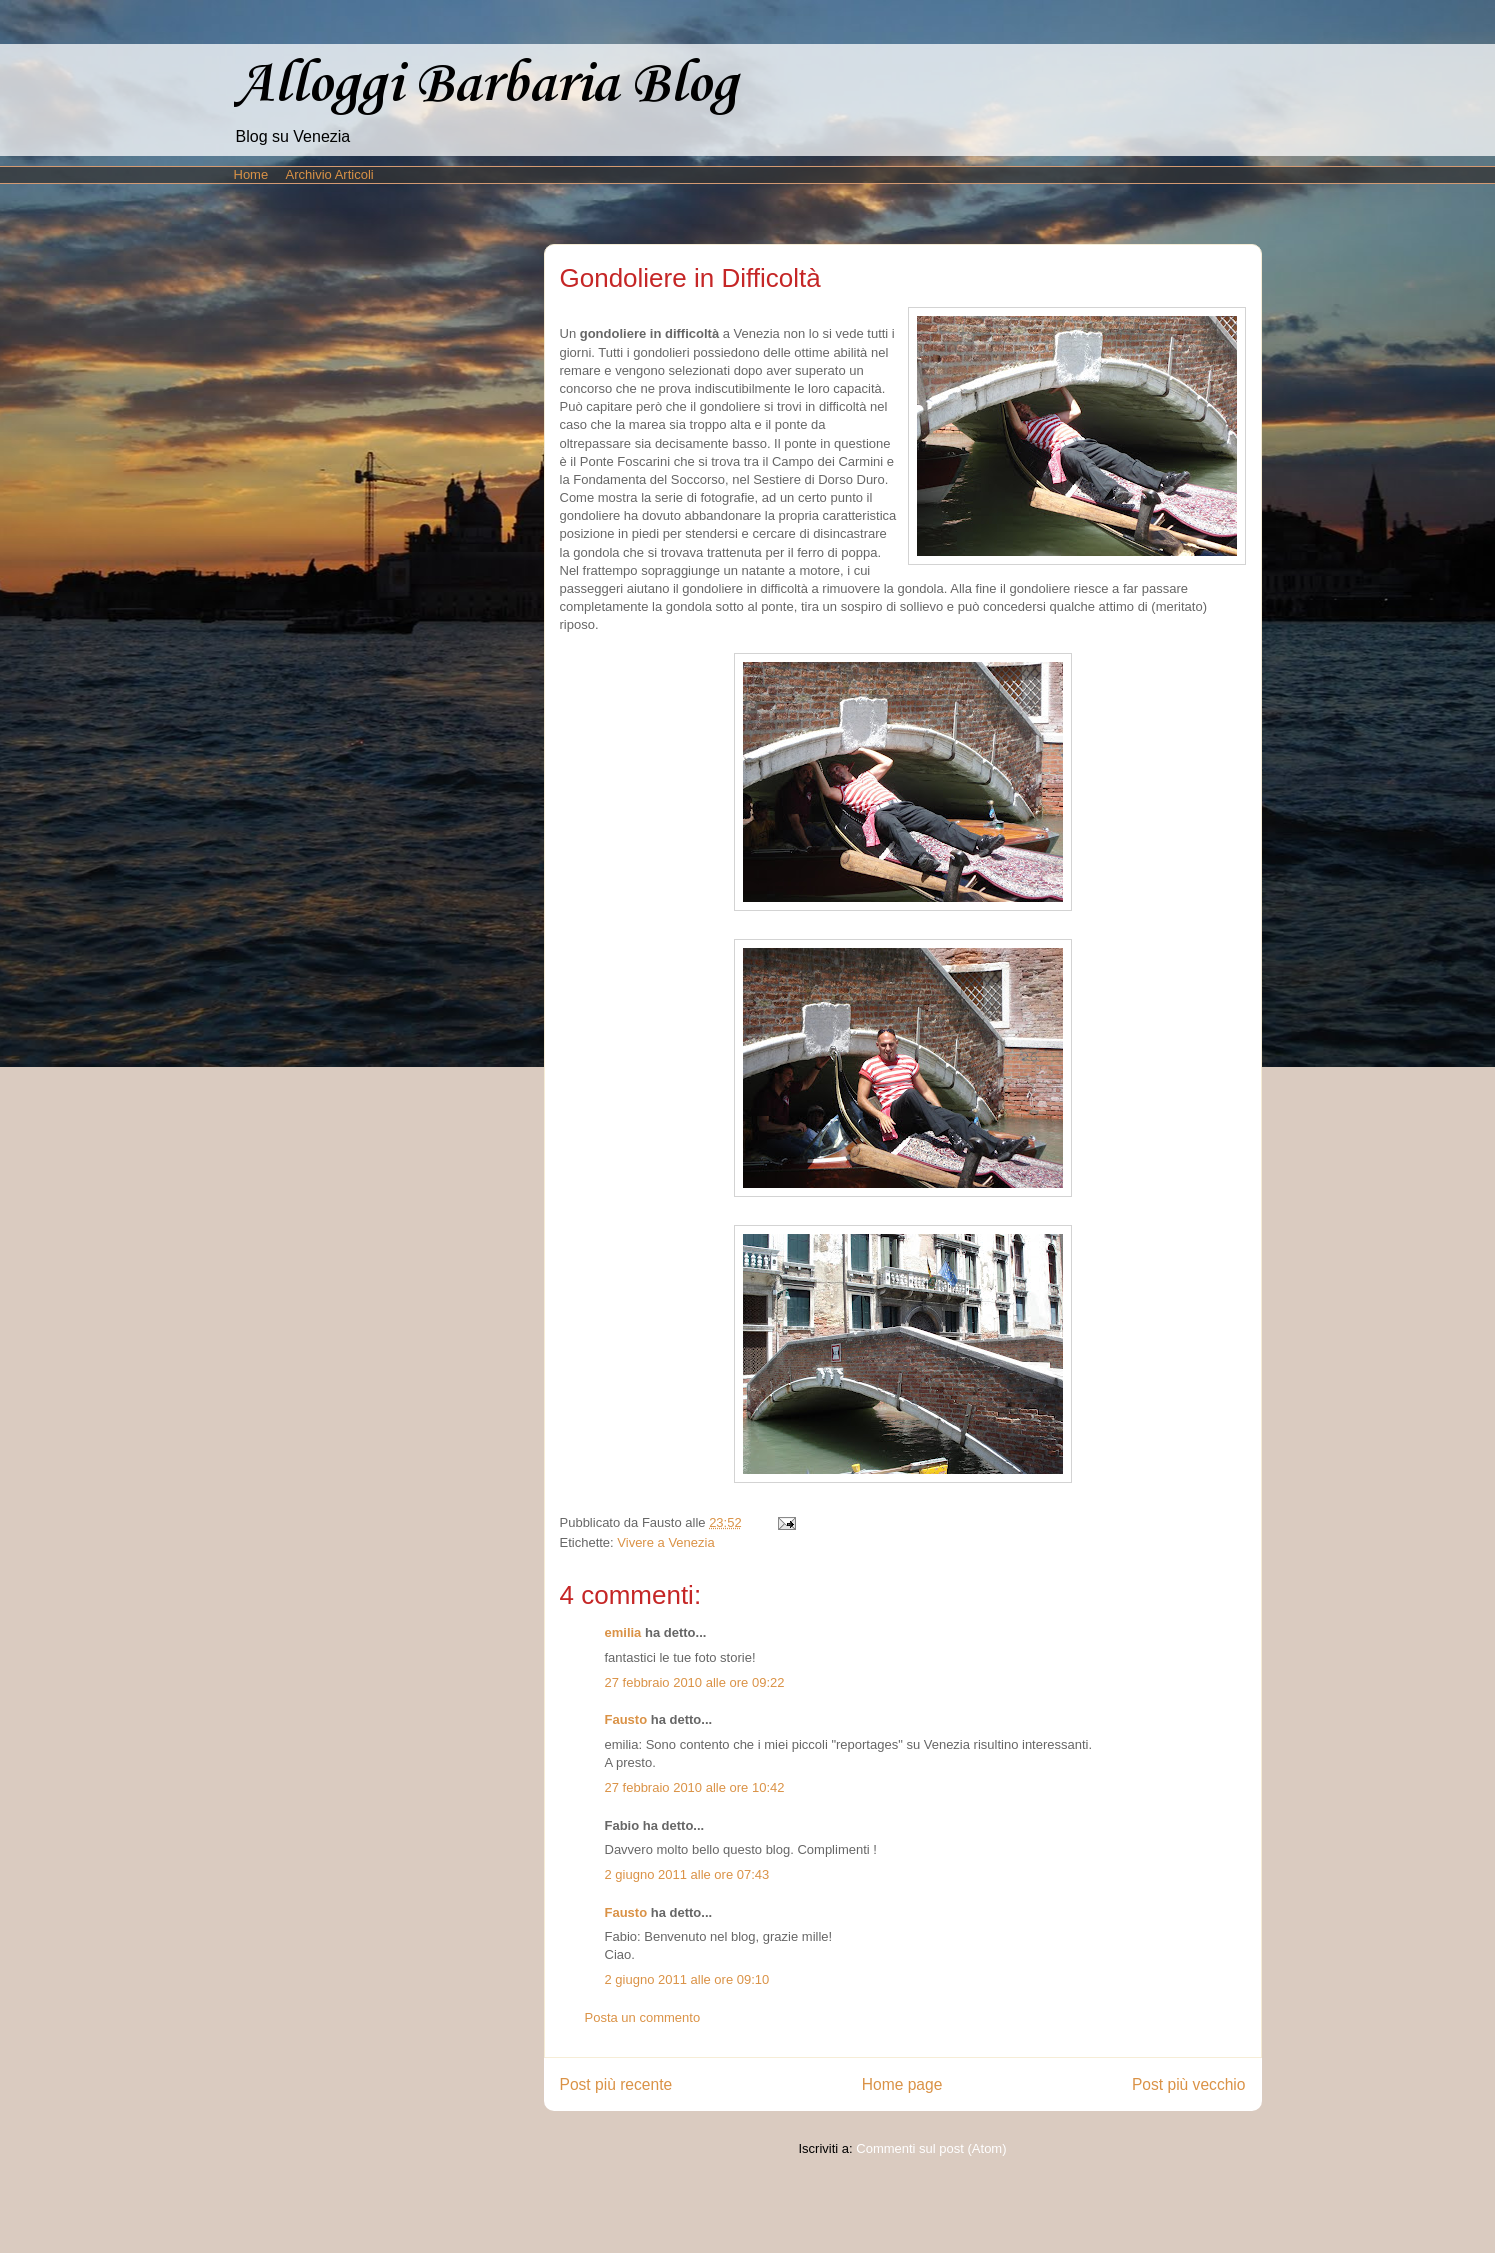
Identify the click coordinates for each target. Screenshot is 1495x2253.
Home (251, 174)
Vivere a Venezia (665, 1542)
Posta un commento (643, 2017)
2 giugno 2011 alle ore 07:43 (687, 1874)
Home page (902, 2084)
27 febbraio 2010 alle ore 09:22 (695, 1682)
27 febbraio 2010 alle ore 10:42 (695, 1787)
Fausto (626, 1719)
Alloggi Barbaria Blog (486, 85)
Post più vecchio (1189, 2084)
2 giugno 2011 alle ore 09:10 (687, 1979)
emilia (623, 1632)
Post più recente (616, 2084)
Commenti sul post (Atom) (931, 2148)
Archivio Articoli (330, 174)
